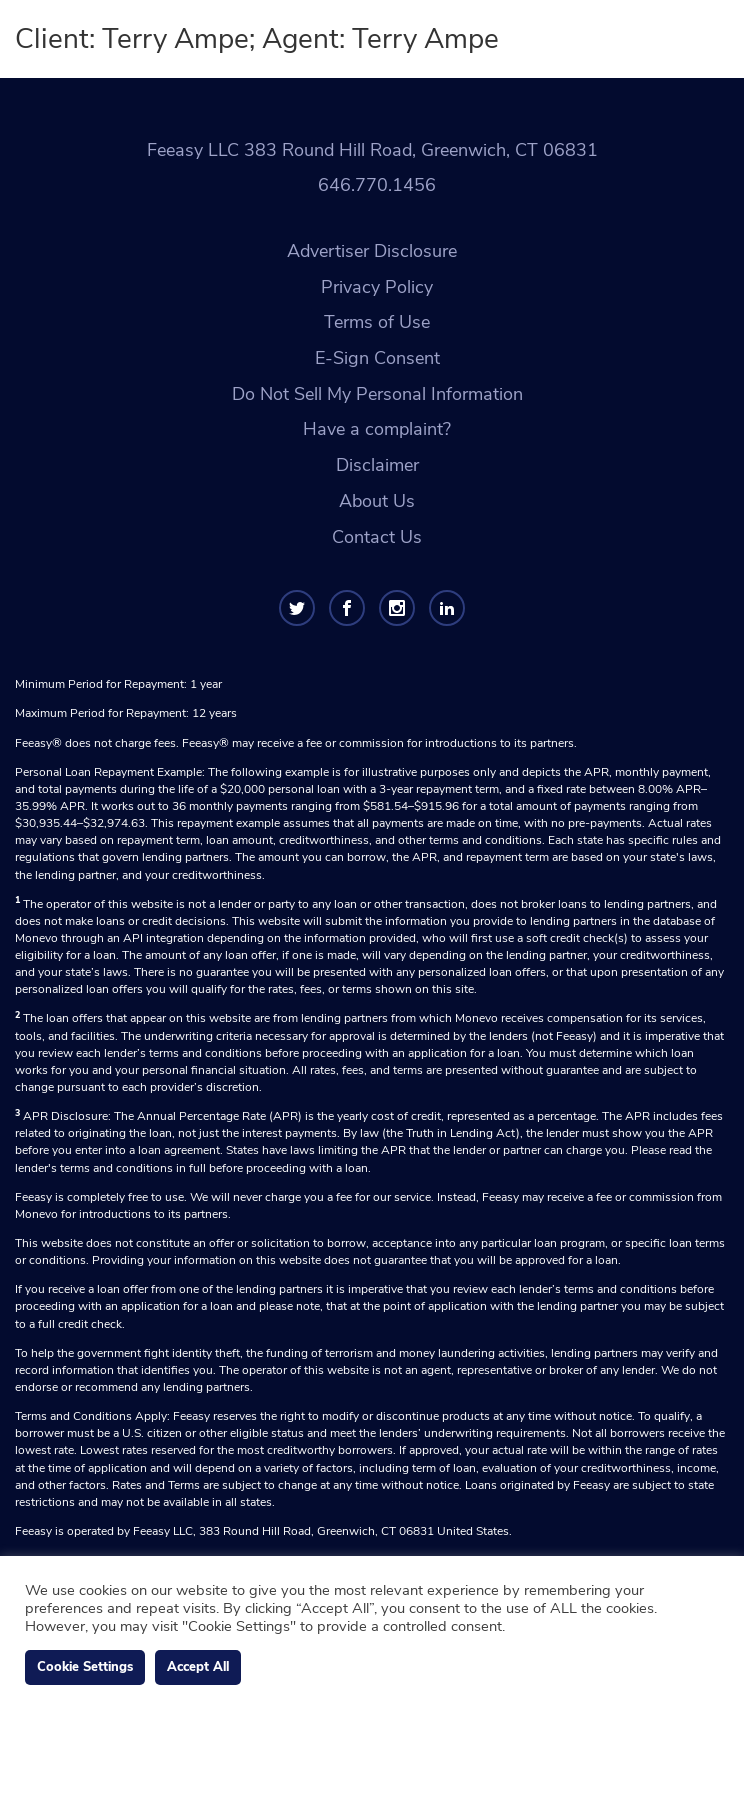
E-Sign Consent (377, 358)
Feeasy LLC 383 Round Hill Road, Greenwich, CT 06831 (372, 150)
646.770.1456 (377, 185)
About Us (377, 501)
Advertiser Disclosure (372, 251)
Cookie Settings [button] (85, 1667)
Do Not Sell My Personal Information (377, 394)
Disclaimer (377, 465)
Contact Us (377, 537)
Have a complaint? (377, 429)
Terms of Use (377, 322)
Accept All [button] (198, 1667)
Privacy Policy (377, 287)
